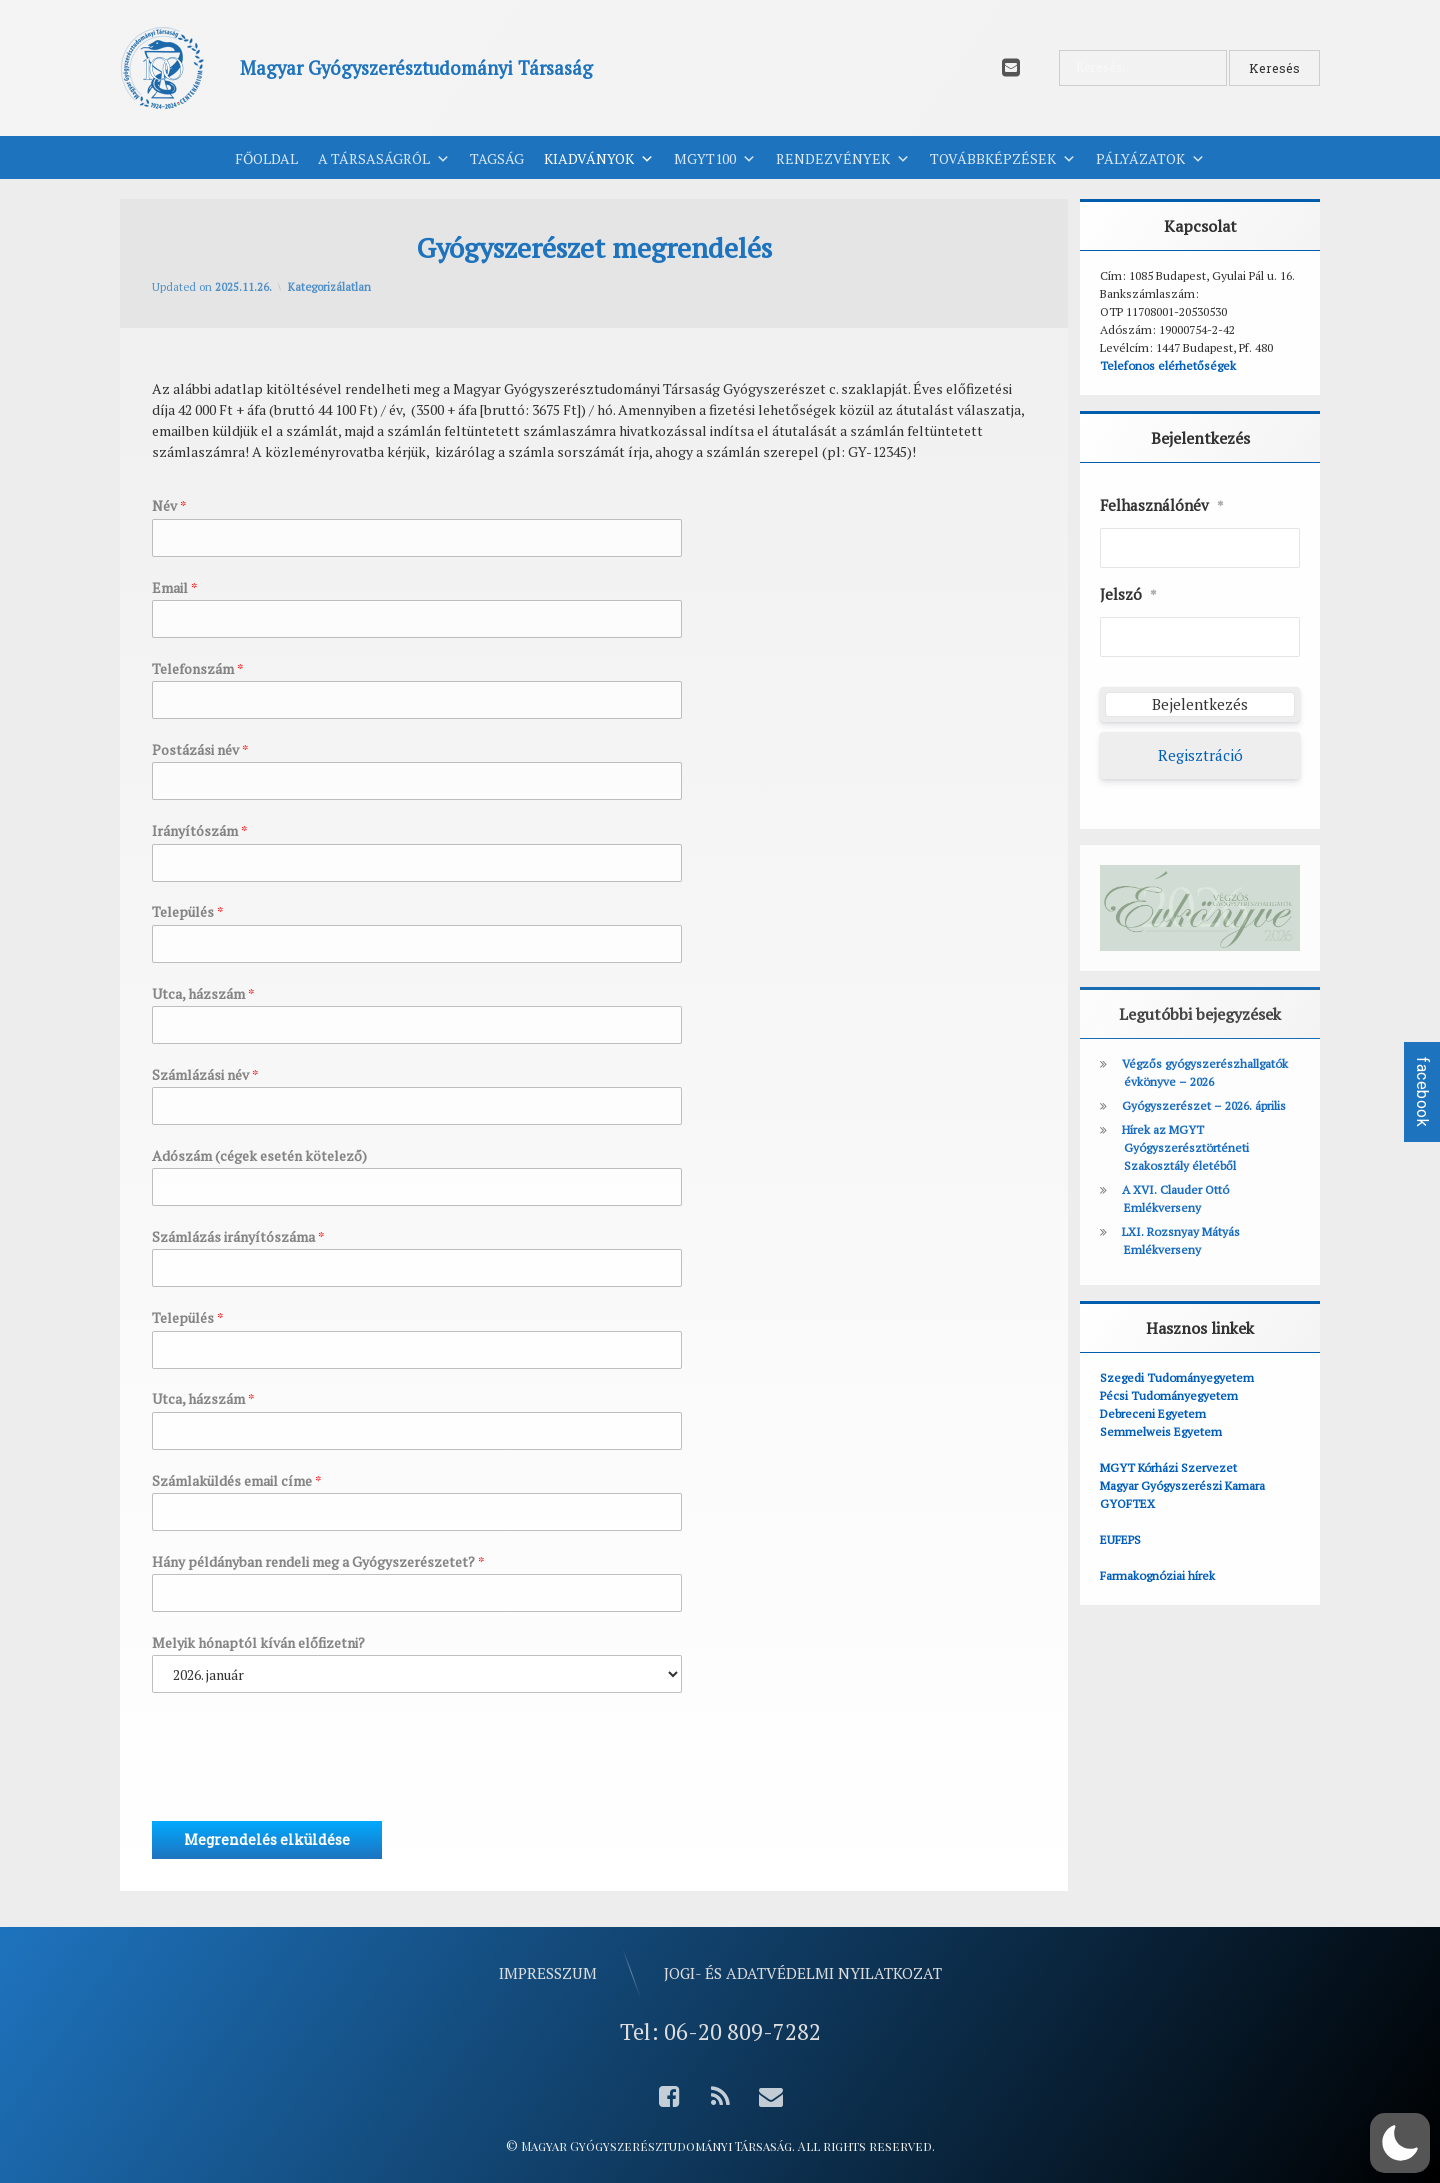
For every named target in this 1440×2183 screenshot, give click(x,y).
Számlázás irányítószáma (238, 1237)
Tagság (497, 158)
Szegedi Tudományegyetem (1177, 1377)
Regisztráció (1200, 755)
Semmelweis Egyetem (1161, 1431)
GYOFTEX (1127, 1503)
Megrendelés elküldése (267, 1839)
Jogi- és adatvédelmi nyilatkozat (803, 1973)
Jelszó (1128, 595)
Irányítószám (200, 831)
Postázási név (200, 750)
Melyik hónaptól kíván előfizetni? (258, 1643)
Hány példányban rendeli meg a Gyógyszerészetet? (318, 1562)
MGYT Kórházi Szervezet (1168, 1467)
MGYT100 (715, 159)
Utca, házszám (203, 994)
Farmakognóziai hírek (1157, 1575)
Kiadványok (599, 159)
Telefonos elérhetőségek (1168, 365)
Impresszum (548, 1973)
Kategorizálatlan (329, 287)
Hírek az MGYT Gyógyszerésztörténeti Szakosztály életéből (1185, 1147)
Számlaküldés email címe (237, 1481)
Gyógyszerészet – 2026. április (1204, 1105)
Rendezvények (843, 159)
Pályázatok (1150, 159)
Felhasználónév (1162, 506)
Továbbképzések (1003, 159)
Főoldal (266, 158)
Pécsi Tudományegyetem (1169, 1395)
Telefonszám (198, 669)
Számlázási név (205, 1075)
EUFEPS (1120, 1539)
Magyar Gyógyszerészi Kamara (1182, 1485)
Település (188, 912)
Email (175, 588)
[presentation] (304, 1788)
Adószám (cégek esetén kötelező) (259, 1156)
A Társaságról (384, 159)
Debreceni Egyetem (1153, 1413)
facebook (1422, 1092)
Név (169, 506)
